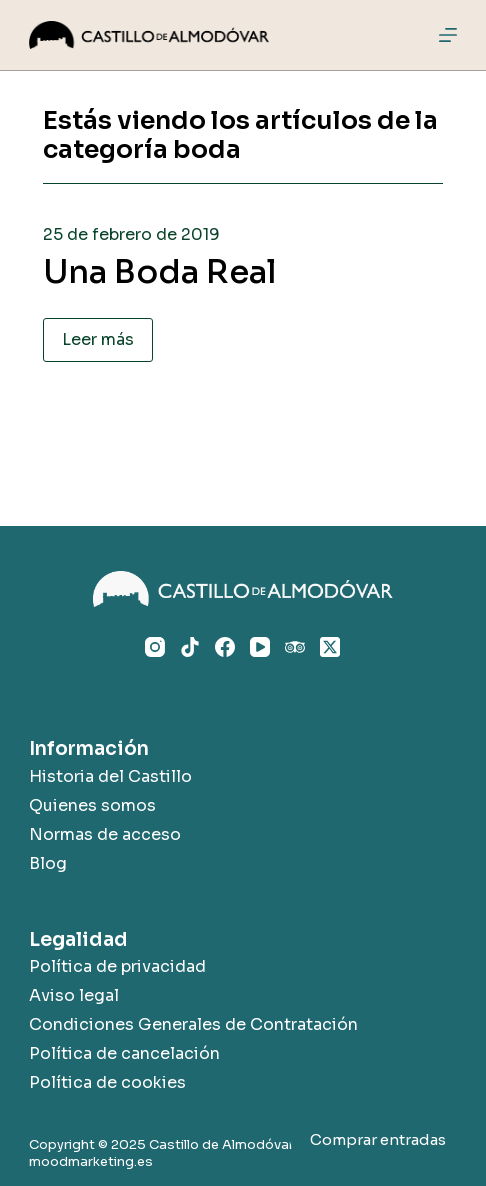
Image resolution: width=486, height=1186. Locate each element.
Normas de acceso (105, 834)
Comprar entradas (378, 1139)
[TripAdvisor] (295, 647)
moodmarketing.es (91, 1161)
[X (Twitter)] (330, 647)
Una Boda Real (160, 272)
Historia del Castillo (110, 776)
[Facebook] (225, 647)
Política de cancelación (124, 1053)
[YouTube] (260, 647)
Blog (48, 863)
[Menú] (448, 35)
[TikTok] (190, 647)
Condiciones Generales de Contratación (193, 1024)
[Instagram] (155, 647)
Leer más (98, 339)
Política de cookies (107, 1082)
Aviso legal (74, 995)
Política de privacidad (117, 966)
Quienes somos (92, 805)
